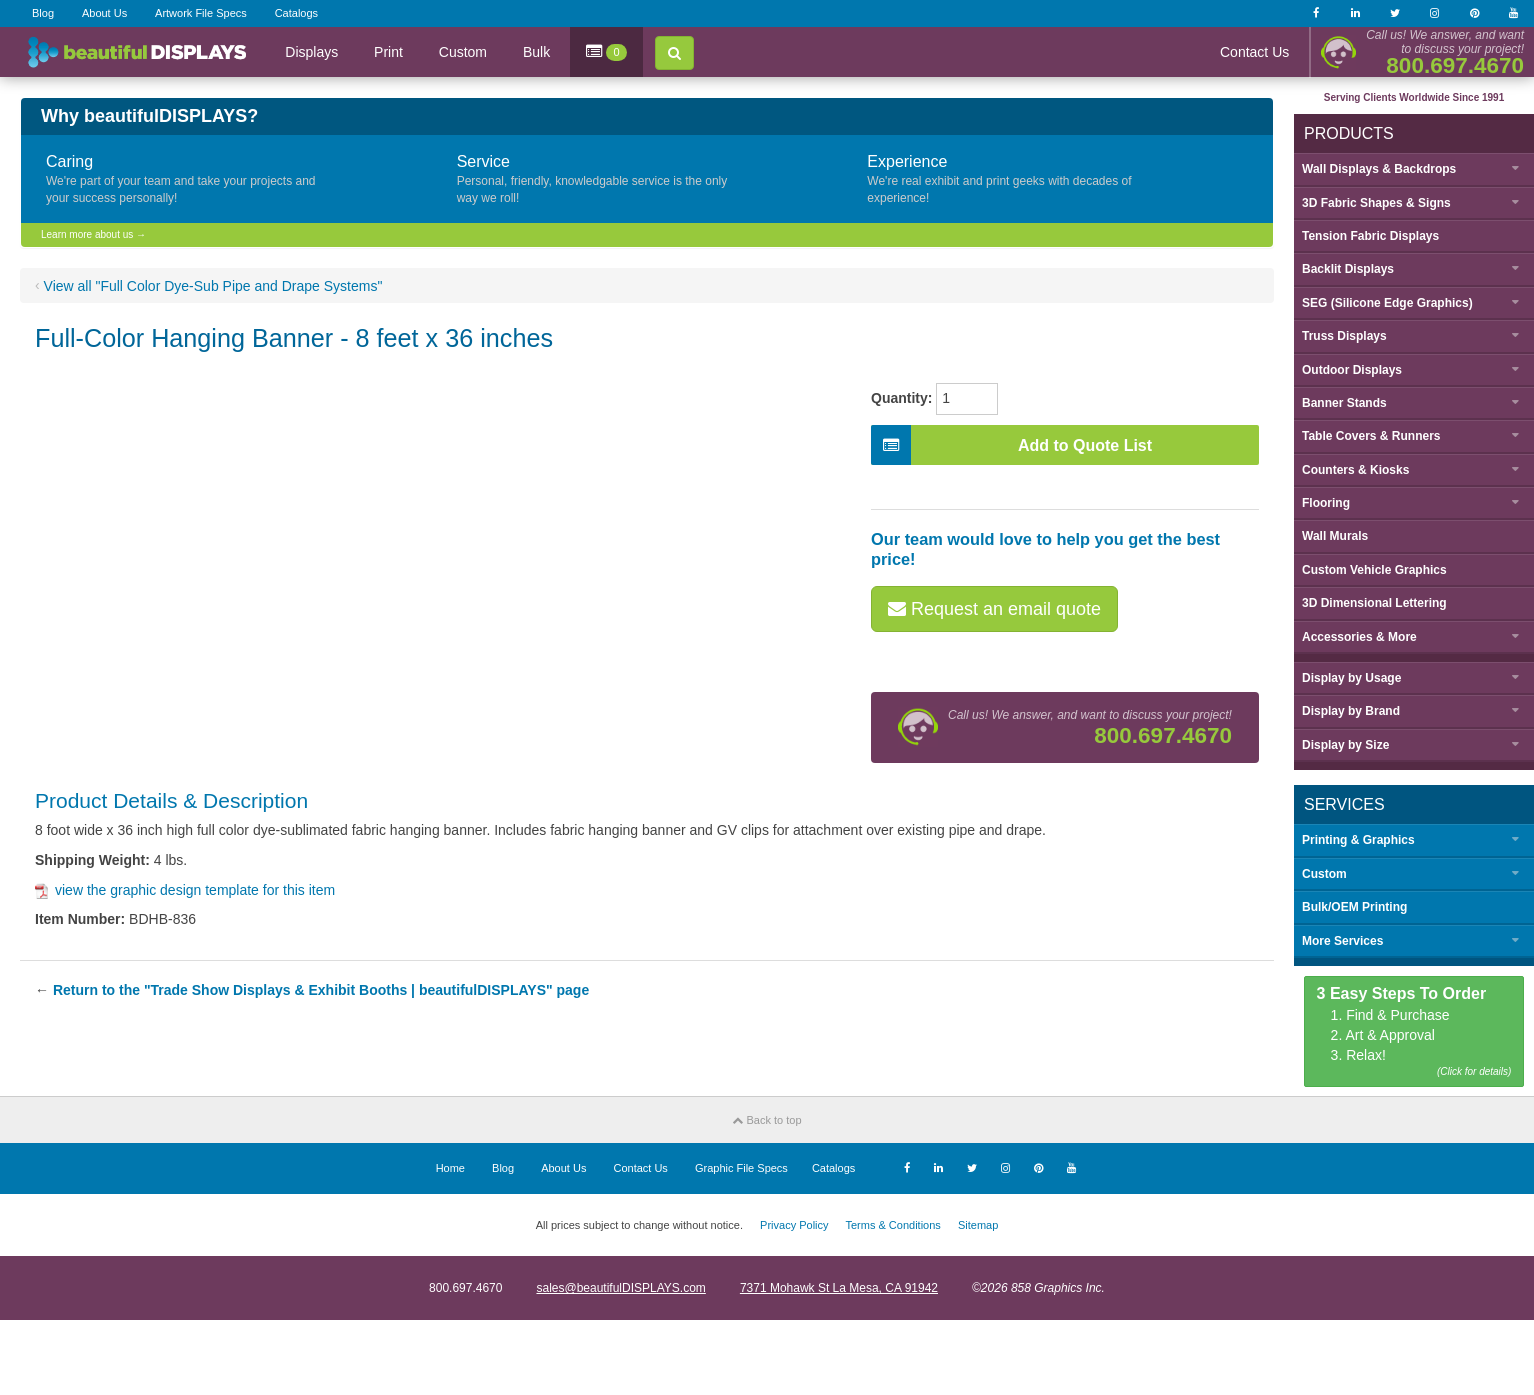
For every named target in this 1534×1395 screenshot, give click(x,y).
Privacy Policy (794, 1225)
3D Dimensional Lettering (1374, 603)
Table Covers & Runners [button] (1371, 436)
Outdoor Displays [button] (1352, 370)
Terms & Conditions (892, 1225)
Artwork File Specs (201, 13)
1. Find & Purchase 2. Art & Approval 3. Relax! (1414, 1032)
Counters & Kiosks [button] (1355, 470)
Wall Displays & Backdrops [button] (1379, 169)
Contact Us (1254, 52)
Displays (311, 52)
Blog (43, 13)
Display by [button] (1351, 678)
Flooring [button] (1326, 503)
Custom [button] (1324, 874)
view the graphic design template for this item (185, 890)
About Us (104, 13)
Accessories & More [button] (1359, 637)
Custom (463, 52)
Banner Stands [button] (1344, 403)
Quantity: (901, 398)
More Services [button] (1342, 941)
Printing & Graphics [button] (1358, 840)
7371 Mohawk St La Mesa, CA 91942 (839, 1288)
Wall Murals (1335, 536)
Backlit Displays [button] (1348, 269)
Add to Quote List (1011, 445)
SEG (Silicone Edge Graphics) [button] (1387, 303)
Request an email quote (994, 609)
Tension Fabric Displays (1370, 236)
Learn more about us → (93, 234)
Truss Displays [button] (1344, 336)
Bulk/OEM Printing (1354, 907)
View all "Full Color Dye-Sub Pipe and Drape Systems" (213, 286)
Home (450, 1168)
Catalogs (296, 13)
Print (388, 52)
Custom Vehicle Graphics (1374, 570)
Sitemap (978, 1225)
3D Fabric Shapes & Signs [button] (1376, 203)
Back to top (766, 1120)
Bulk (536, 52)
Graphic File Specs (741, 1168)
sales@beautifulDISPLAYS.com (620, 1288)
